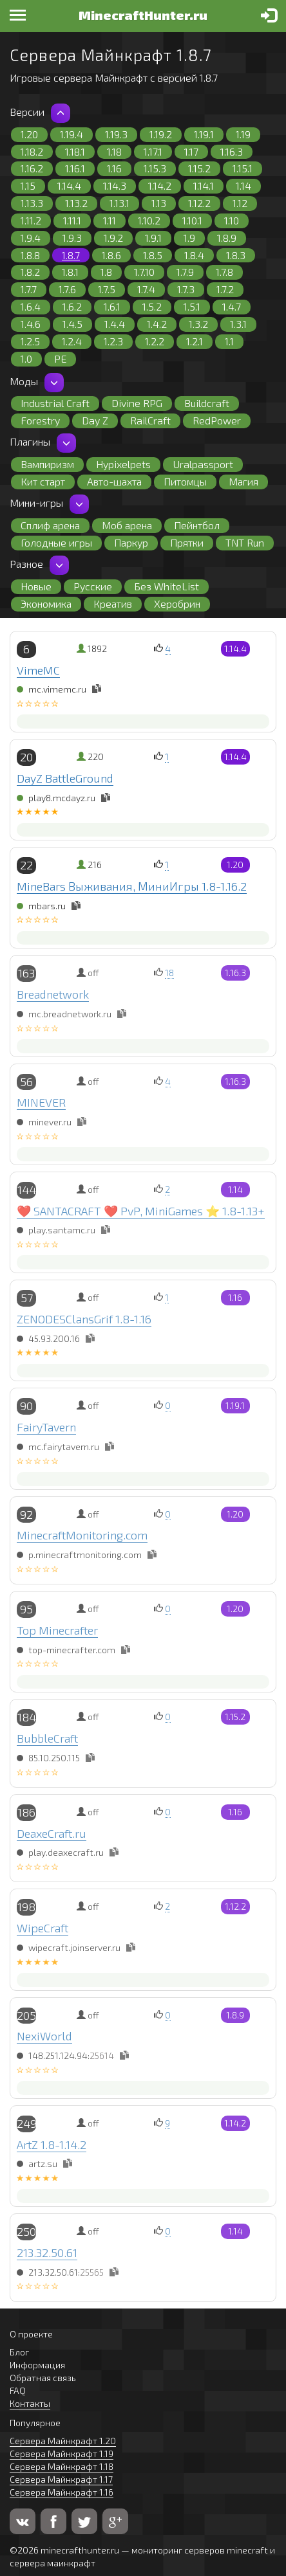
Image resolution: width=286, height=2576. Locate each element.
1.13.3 (32, 203)
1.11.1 (72, 220)
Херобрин (177, 603)
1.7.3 (186, 289)
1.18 (114, 151)
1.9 (189, 237)
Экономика (46, 603)
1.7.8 (224, 272)
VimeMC (38, 670)
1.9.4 (31, 237)
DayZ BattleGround (65, 778)
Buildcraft (206, 403)
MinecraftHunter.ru (143, 15)
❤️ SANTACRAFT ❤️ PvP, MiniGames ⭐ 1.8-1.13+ (141, 1211)
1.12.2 (199, 203)
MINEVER (41, 1102)
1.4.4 (114, 324)
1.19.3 (116, 134)
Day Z (95, 420)
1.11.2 (31, 220)
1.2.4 (72, 341)
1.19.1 (204, 134)
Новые (36, 586)
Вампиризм (47, 464)
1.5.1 (192, 306)
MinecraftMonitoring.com (82, 1535)
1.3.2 (198, 324)
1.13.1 (119, 203)
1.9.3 (72, 237)
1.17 (191, 151)
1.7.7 (29, 289)
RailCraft (150, 420)
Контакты (30, 2403)
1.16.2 (32, 168)
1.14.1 (203, 185)
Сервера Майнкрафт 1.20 (63, 2440)
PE (60, 358)
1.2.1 (194, 341)
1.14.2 (159, 185)
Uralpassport (203, 464)
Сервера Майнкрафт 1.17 (61, 2479)
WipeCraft (42, 1928)
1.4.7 (231, 306)
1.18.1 (75, 151)
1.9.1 (153, 237)
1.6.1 (112, 306)
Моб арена (127, 525)
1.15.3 (155, 168)
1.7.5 (106, 289)
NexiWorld (44, 2036)
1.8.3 (235, 255)
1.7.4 (146, 289)
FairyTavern (46, 1427)
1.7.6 (67, 289)
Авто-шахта (114, 481)
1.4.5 (72, 324)
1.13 (158, 203)
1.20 (29, 134)
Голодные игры (56, 542)
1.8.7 (71, 255)
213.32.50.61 (47, 2252)
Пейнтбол (197, 525)
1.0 (26, 358)
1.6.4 (31, 306)
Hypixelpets (123, 464)
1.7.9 (185, 272)
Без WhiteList (166, 586)
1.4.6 (31, 324)
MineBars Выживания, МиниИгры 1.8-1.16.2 (132, 886)
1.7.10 (144, 272)
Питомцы (185, 481)
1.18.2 (32, 151)
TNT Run (244, 542)
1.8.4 (194, 255)
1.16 (114, 168)
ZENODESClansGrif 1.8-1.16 (84, 1319)
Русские (92, 586)
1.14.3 (114, 185)
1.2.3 (113, 341)
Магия (243, 481)
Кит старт (43, 481)
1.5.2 (152, 306)
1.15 (28, 185)
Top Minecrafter (57, 1630)
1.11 (109, 220)
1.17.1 (153, 151)
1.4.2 (157, 324)
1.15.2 (199, 168)
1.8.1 (70, 272)
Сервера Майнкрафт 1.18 (61, 2466)
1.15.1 (243, 168)
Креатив (112, 603)
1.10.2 (149, 220)
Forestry (40, 420)
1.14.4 (69, 185)
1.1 (229, 341)
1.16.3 (231, 151)
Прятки (187, 542)
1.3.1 (238, 324)
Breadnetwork (53, 994)
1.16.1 (75, 168)
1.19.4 (71, 134)
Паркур (131, 542)
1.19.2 (160, 134)
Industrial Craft (55, 403)
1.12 (240, 203)
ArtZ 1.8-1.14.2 (51, 2144)
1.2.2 (154, 341)
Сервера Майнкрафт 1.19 (61, 2453)
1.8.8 (30, 255)
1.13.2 (76, 203)
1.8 (106, 272)
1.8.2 (30, 272)
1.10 (231, 220)
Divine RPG (136, 403)
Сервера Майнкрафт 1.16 (61, 2492)
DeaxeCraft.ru (51, 1833)
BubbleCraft (47, 1738)
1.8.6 (111, 255)
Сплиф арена (50, 525)
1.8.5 (152, 255)
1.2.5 (30, 341)
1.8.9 (226, 237)
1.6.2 (72, 306)
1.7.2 (225, 289)
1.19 (243, 134)
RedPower (217, 420)
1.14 (243, 185)
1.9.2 (113, 237)
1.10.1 (192, 220)
